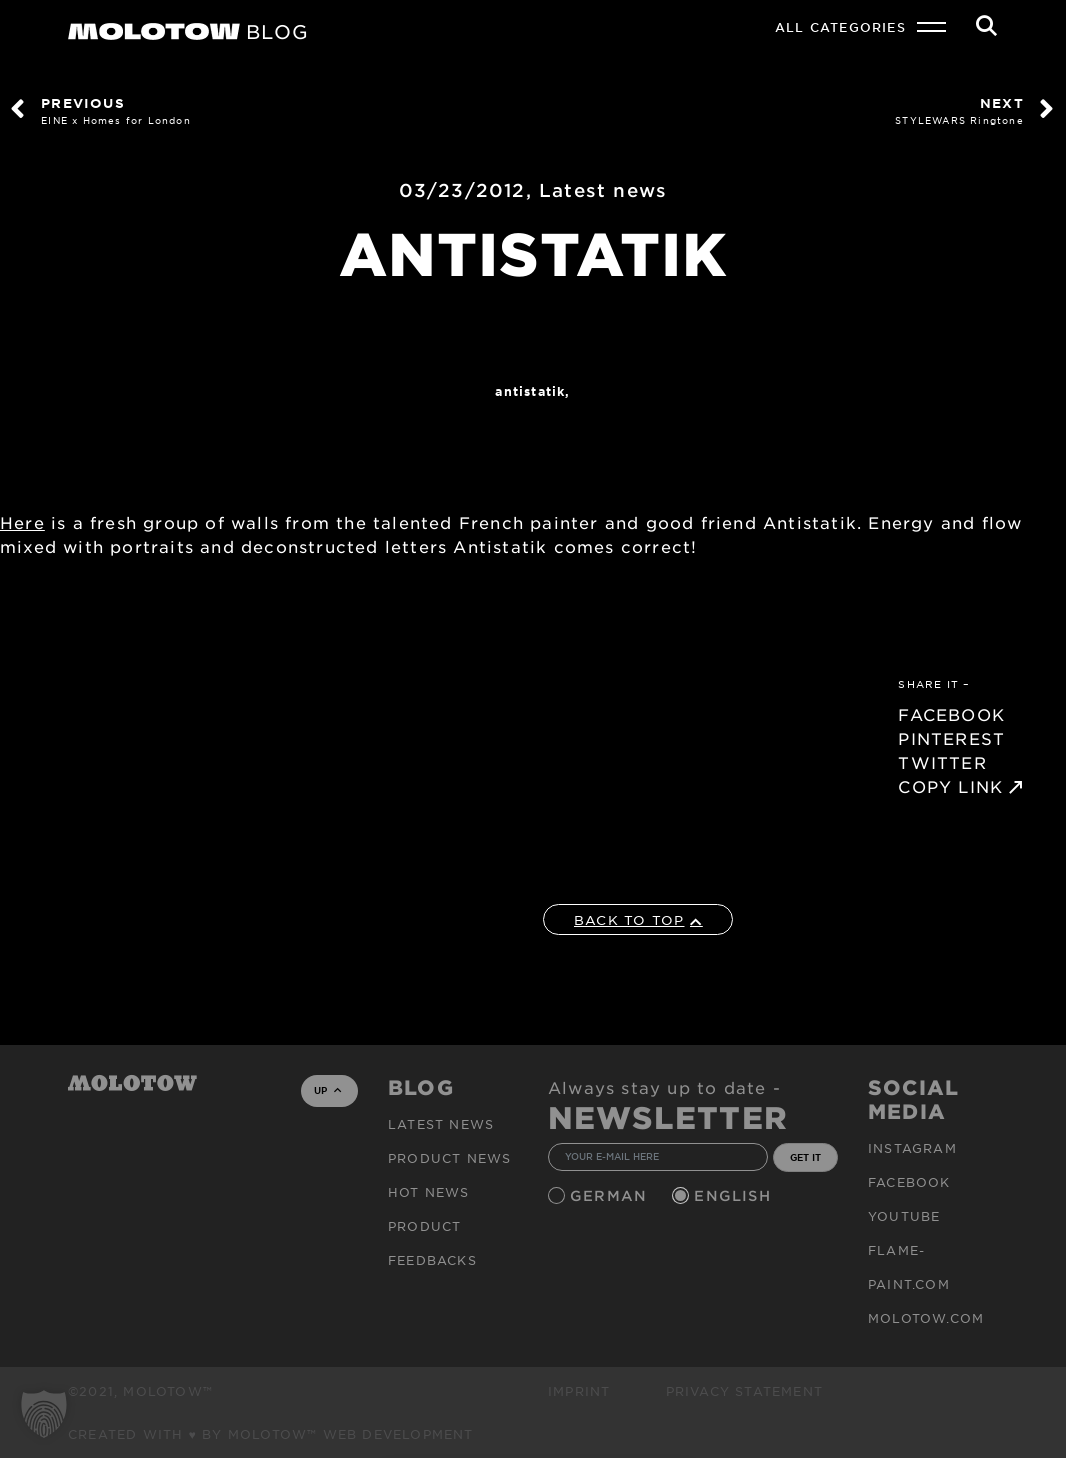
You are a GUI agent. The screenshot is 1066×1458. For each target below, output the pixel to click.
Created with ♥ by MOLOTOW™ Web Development (271, 1434)
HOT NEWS (429, 1192)
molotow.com (926, 1318)
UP (327, 1090)
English (735, 1195)
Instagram (912, 1148)
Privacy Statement (744, 1391)
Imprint (579, 1391)
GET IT (805, 1157)
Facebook (909, 1182)
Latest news (603, 190)
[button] (44, 1414)
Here (22, 522)
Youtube (904, 1216)
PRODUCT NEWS (449, 1158)
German (611, 1195)
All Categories (840, 27)
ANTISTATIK (530, 391)
